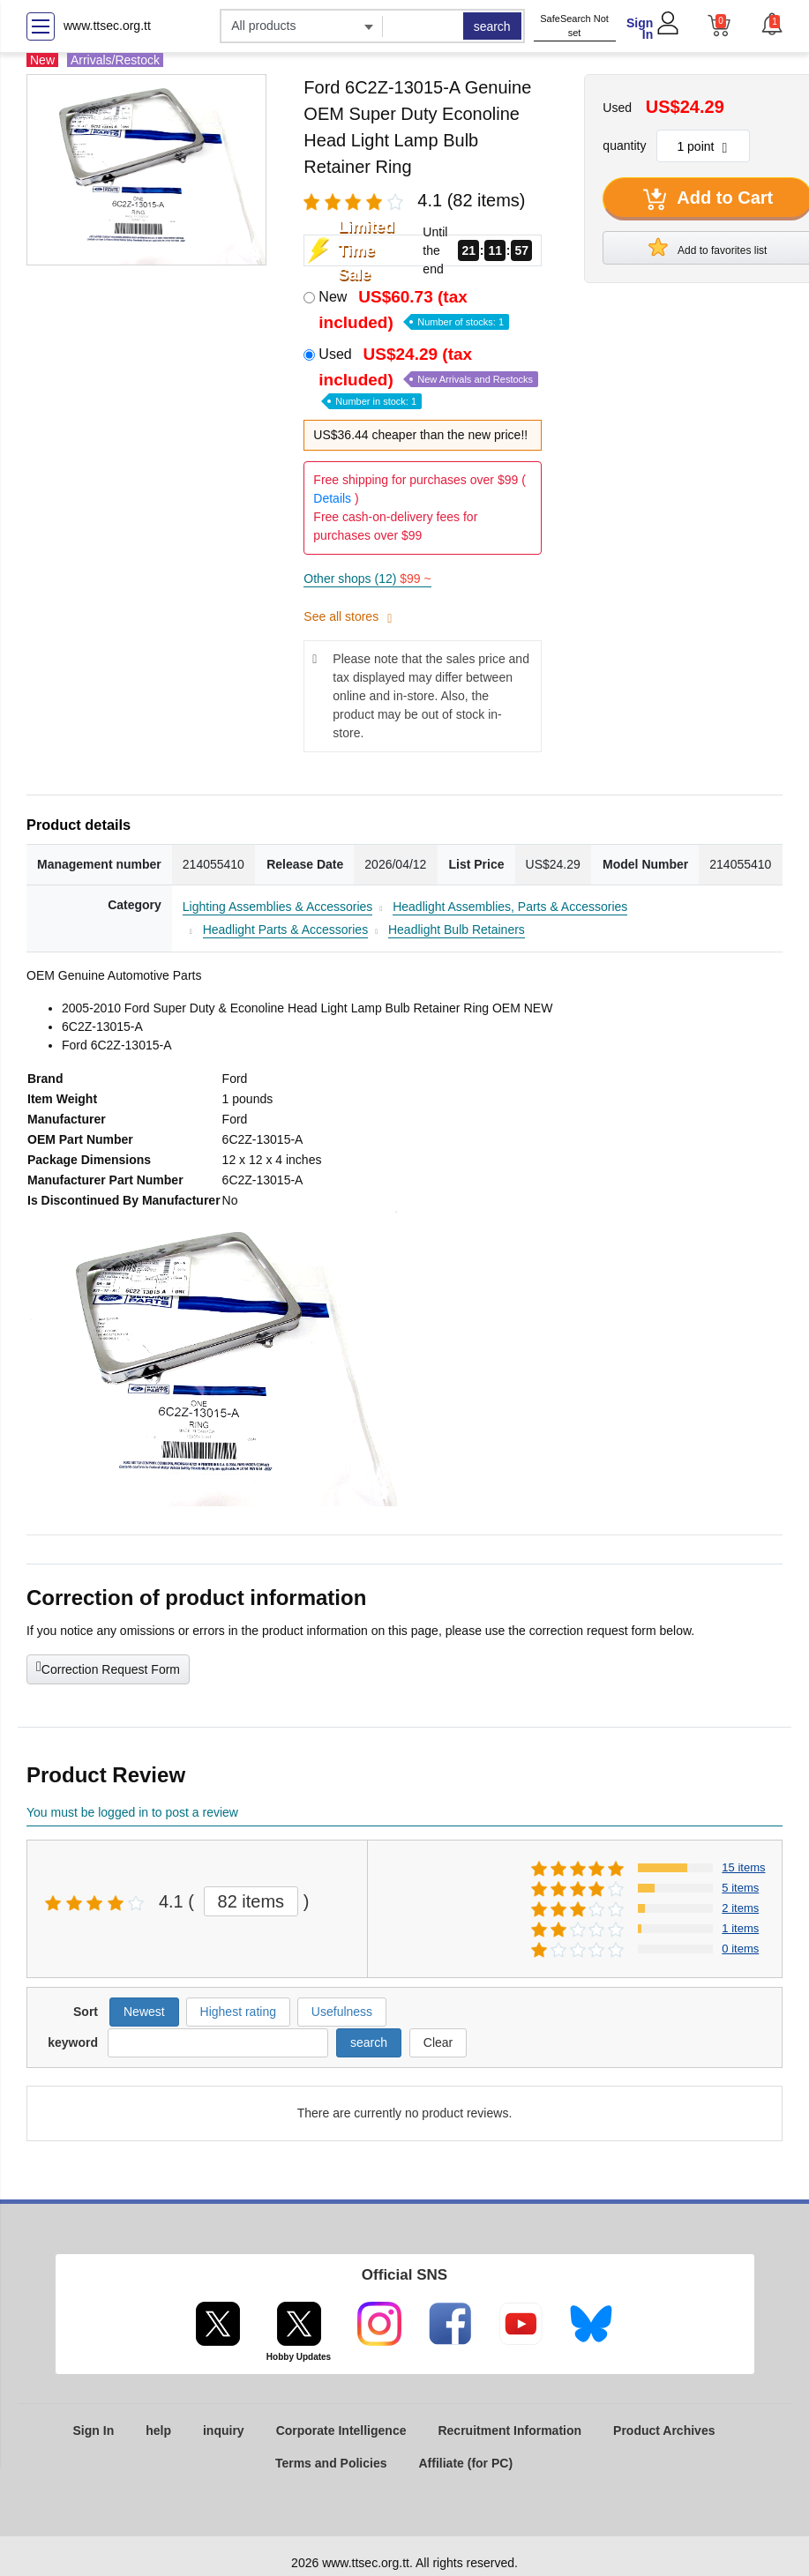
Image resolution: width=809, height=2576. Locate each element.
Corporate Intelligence (341, 2430)
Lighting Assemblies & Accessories (278, 907)
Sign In (639, 28)
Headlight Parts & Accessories (286, 929)
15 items (743, 1867)
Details (332, 498)
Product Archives (664, 2430)
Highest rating (238, 2012)
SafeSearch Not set (574, 26)
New (413, 309)
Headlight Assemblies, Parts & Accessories (510, 907)
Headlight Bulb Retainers (456, 929)
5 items (740, 1887)
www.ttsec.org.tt (107, 26)
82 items (251, 1901)
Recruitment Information (509, 2430)
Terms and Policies (331, 2463)
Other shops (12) (367, 578)
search (492, 26)
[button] (771, 23)
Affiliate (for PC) (466, 2463)
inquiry (223, 2430)
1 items (740, 1928)
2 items (740, 1908)
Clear (438, 2042)
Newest (144, 2012)
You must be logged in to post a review (132, 1812)
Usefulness (341, 2012)
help (158, 2430)
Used (428, 376)
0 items (740, 1948)
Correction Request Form (108, 1667)
